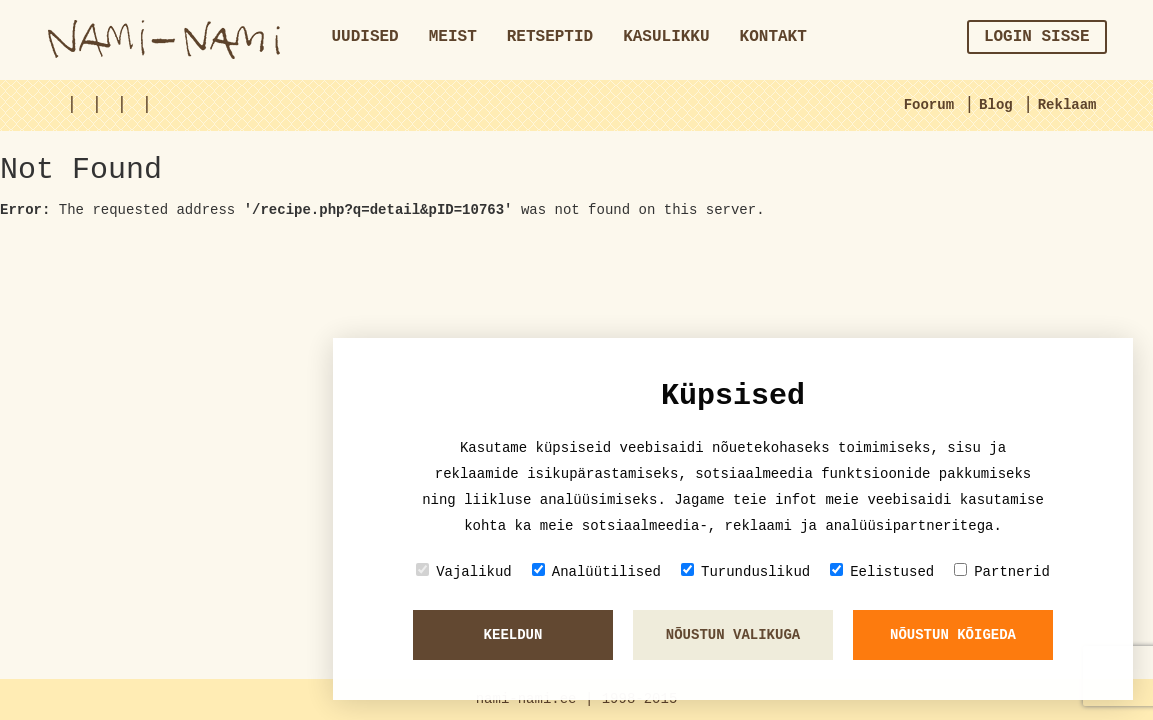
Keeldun (513, 635)
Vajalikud (464, 571)
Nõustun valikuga (733, 635)
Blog (996, 105)
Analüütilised (596, 571)
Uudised (365, 37)
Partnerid (1002, 571)
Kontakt (773, 37)
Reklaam (1067, 105)
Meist (453, 37)
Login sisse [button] (1037, 37)
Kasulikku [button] (666, 37)
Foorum (929, 105)
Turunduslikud (745, 571)
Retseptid (550, 37)
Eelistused (882, 571)
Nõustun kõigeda (953, 635)
